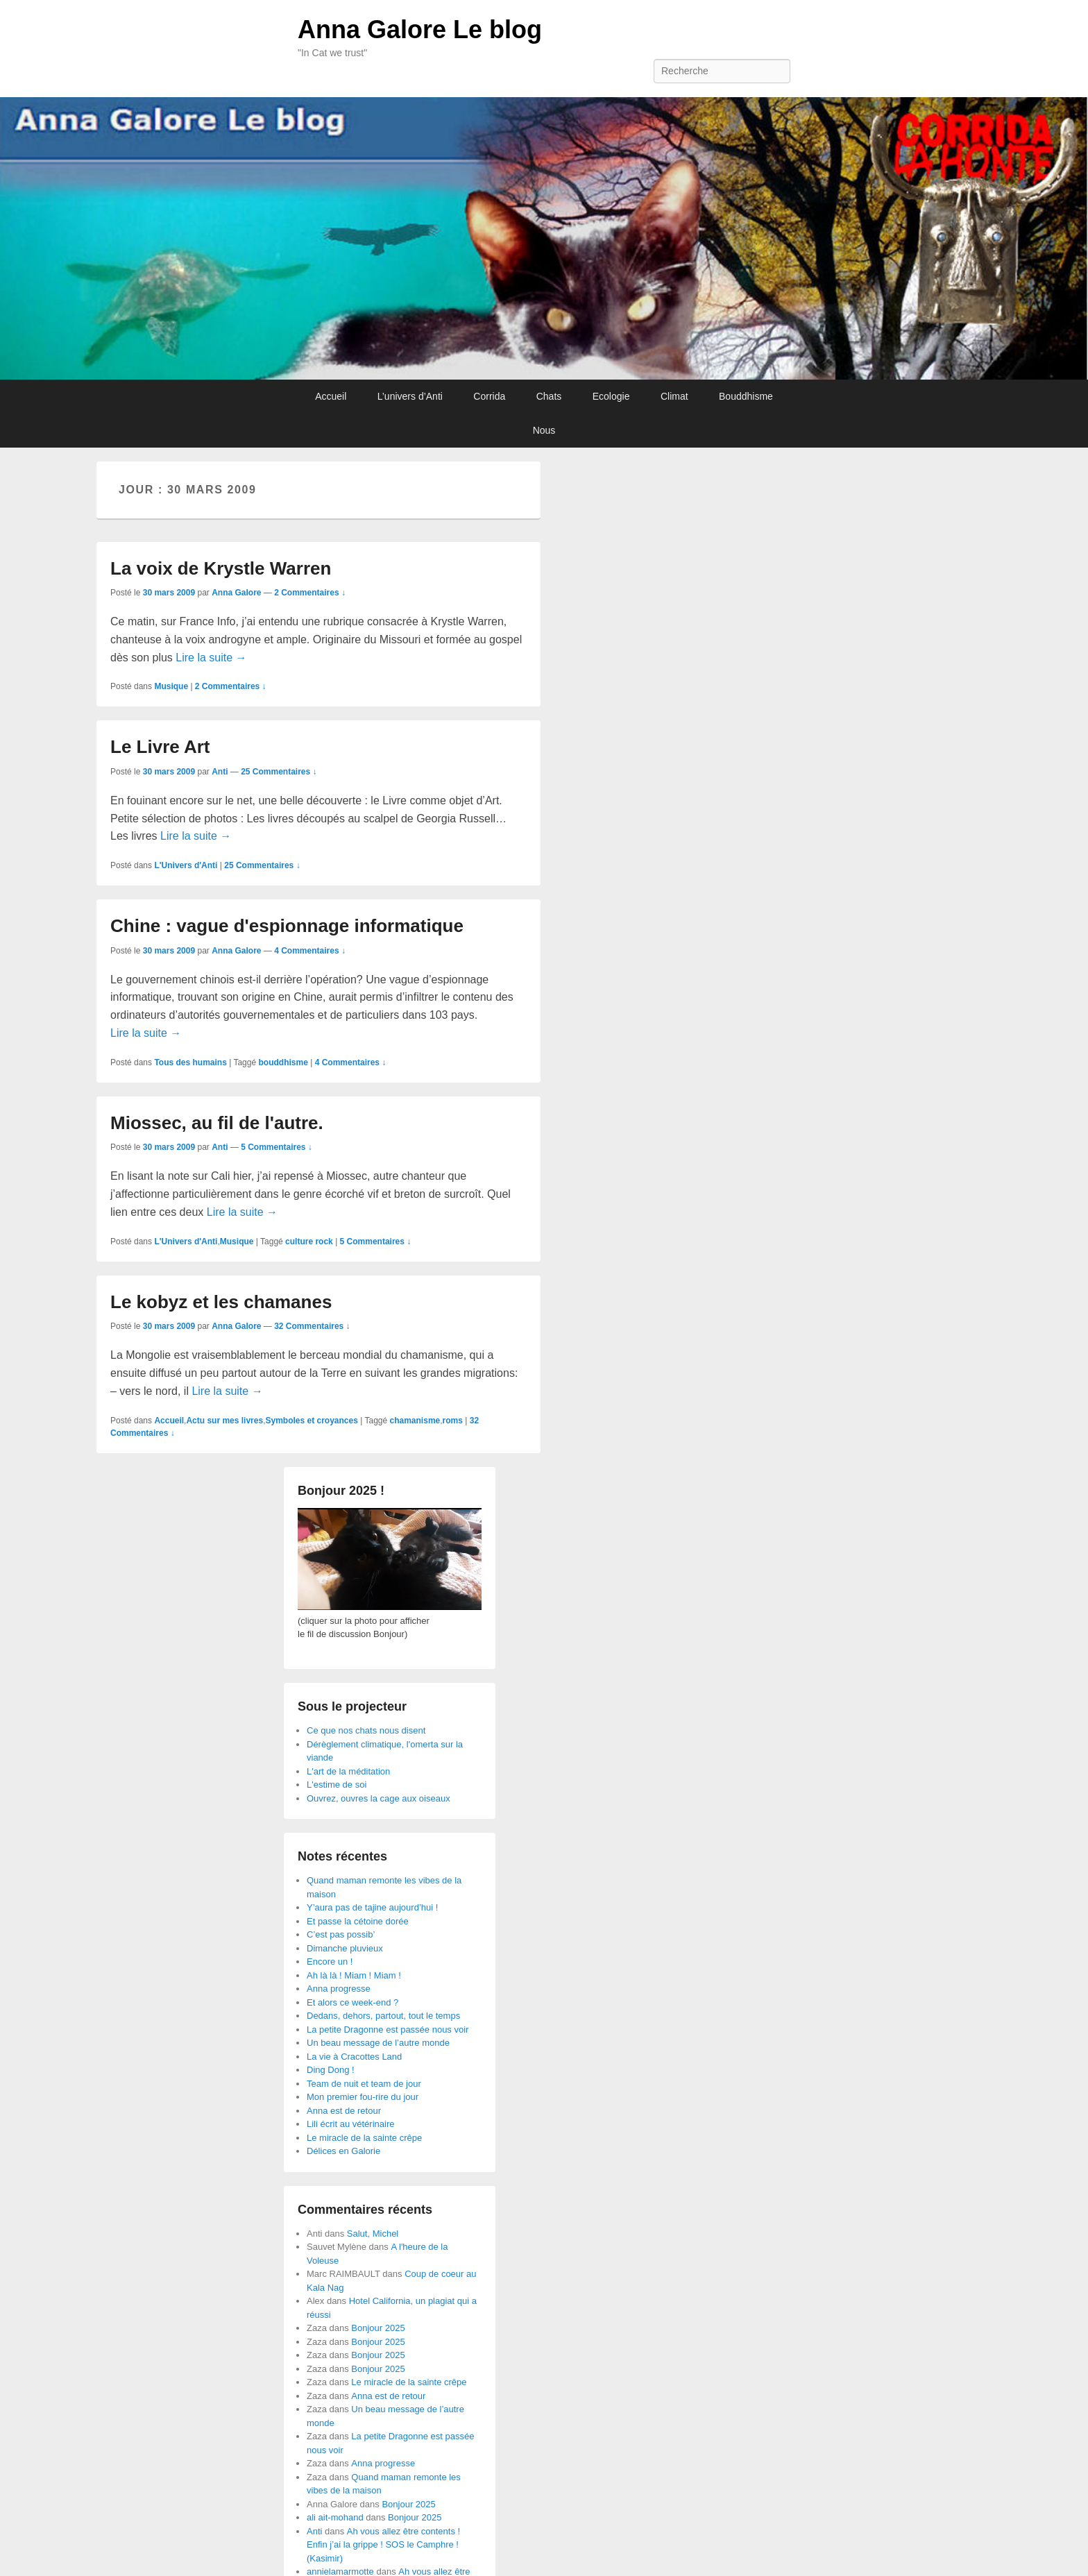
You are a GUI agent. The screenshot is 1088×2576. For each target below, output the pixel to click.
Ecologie (611, 396)
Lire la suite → (211, 657)
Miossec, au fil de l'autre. (216, 1122)
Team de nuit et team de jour (364, 2083)
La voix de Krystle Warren (220, 568)
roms (453, 1420)
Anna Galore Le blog (420, 29)
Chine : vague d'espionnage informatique (287, 925)
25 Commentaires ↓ (278, 772)
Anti (220, 772)
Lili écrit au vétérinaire (350, 2124)
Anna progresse (339, 1988)
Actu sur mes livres (224, 1420)
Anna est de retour (344, 2110)
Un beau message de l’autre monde (378, 2042)
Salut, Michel (372, 2233)
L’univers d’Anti (410, 396)
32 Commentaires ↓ (312, 1326)
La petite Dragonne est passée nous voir (387, 2029)
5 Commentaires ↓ (276, 1147)
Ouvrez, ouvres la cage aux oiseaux (378, 1798)
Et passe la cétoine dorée (358, 1921)
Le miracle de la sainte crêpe (364, 2138)
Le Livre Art (160, 746)
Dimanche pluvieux (345, 1948)
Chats (549, 396)
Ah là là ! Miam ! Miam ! (354, 1975)
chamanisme (415, 1420)
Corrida (489, 396)
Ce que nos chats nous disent (366, 1730)
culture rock (309, 1241)
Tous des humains (190, 1062)
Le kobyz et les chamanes (221, 1301)
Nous (544, 430)
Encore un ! (330, 1961)
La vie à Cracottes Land (354, 2056)
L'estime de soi (336, 1784)
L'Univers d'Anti (185, 865)
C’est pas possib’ (341, 1934)
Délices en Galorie (343, 2151)
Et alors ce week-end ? (352, 2002)
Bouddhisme (746, 396)
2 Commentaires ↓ (310, 593)
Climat (674, 396)
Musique (171, 686)
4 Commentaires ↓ (310, 951)
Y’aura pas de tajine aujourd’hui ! (372, 1907)
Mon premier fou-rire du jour (362, 2097)
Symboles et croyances (311, 1420)
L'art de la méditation (348, 1771)
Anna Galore (236, 593)
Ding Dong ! (331, 2070)
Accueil (330, 396)
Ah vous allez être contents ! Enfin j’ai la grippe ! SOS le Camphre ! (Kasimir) (383, 2545)
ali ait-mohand (335, 2517)
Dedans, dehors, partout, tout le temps (383, 2015)
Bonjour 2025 (378, 2328)
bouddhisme (282, 1062)
